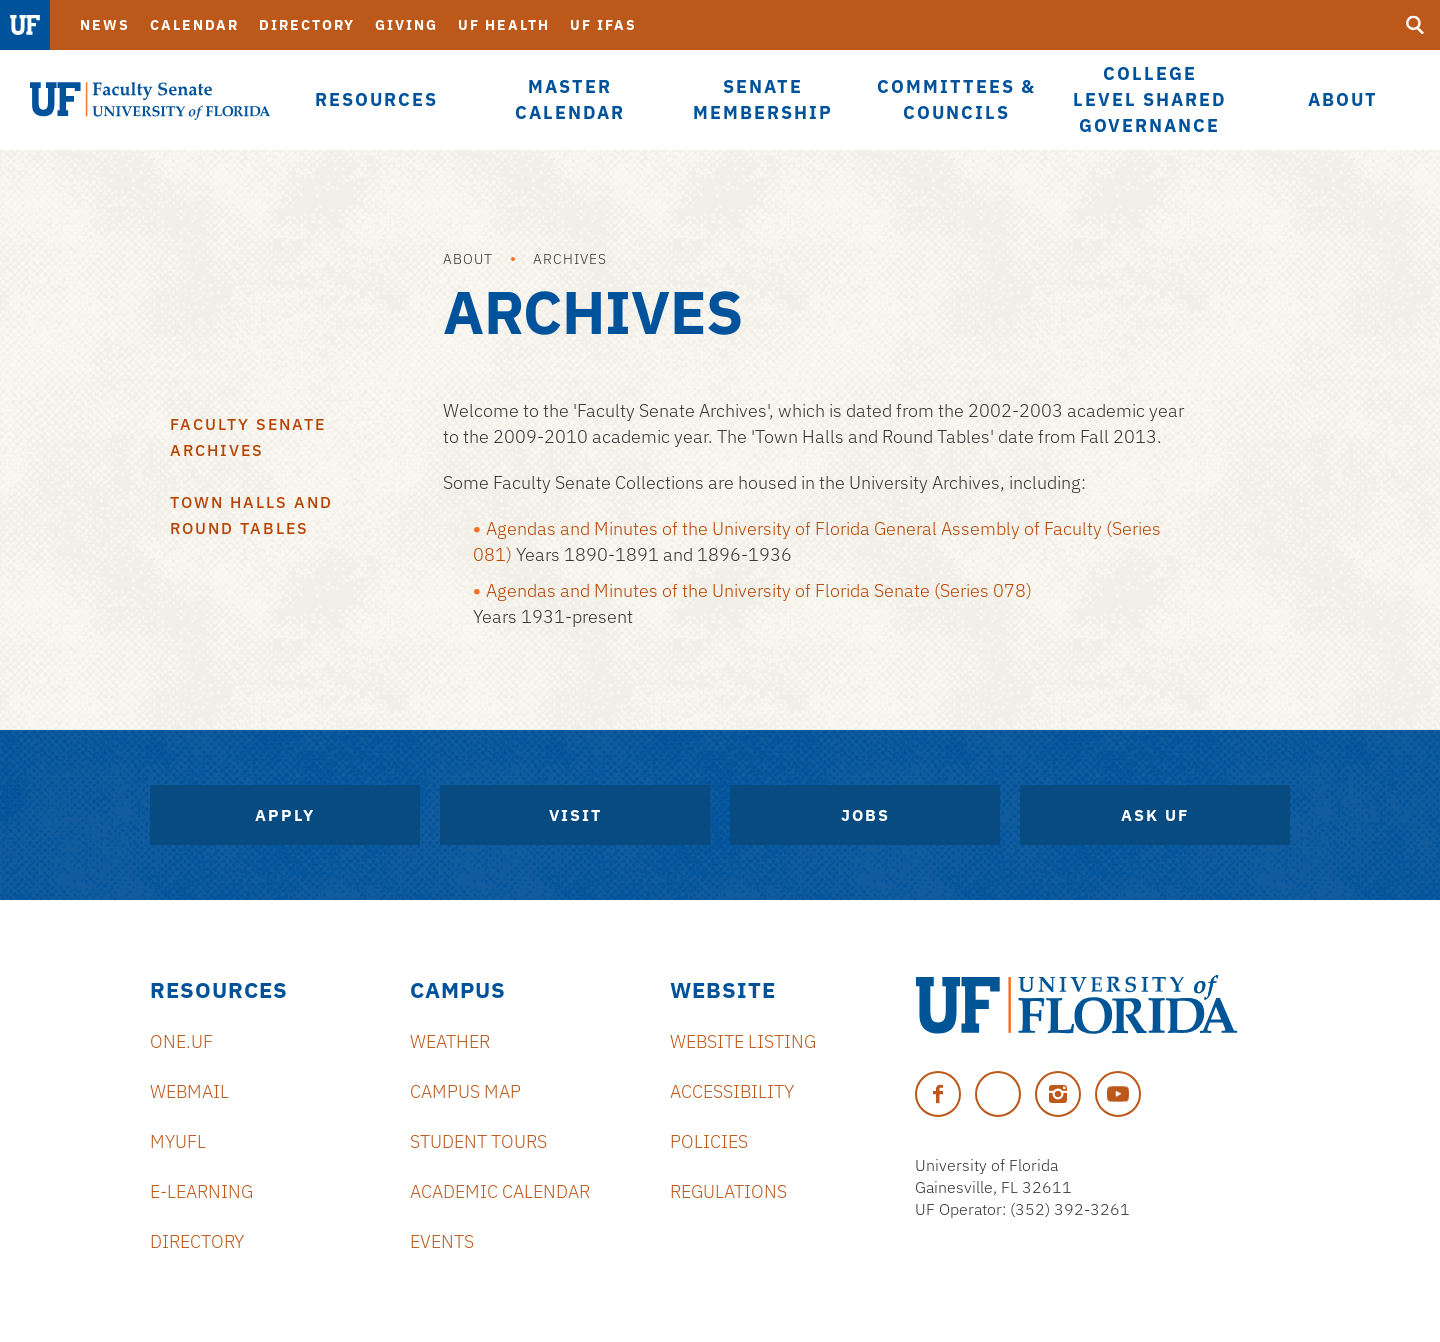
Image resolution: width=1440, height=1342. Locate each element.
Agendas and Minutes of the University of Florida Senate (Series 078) (759, 590)
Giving (406, 25)
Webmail (189, 1091)
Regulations (728, 1191)
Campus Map (465, 1091)
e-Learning (201, 1191)
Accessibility (732, 1091)
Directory (307, 25)
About (468, 259)
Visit (575, 815)
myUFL (178, 1141)
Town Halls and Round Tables (251, 515)
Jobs (865, 815)
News (105, 25)
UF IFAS (603, 25)
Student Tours (478, 1141)
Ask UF (1155, 815)
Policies (709, 1141)
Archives (570, 259)
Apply (285, 815)
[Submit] (1415, 25)
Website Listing (743, 1041)
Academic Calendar (500, 1191)
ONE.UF (181, 1041)
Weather (450, 1041)
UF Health (504, 25)
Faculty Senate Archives (248, 437)
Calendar (194, 25)
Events (442, 1241)
